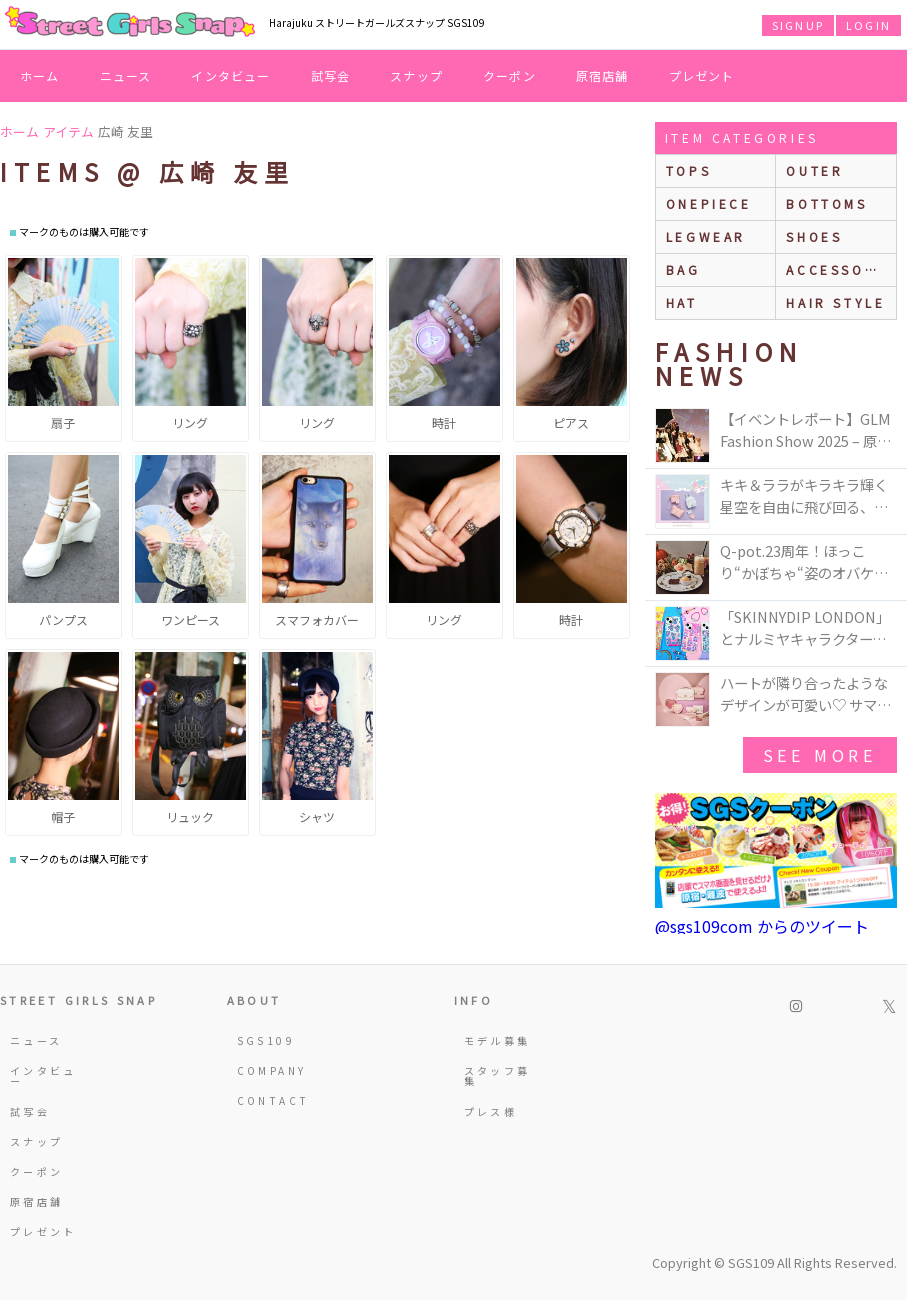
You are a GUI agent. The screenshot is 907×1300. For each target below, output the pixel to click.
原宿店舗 (602, 75)
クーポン (509, 75)
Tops (688, 170)
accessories (841, 269)
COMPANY (271, 1070)
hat (682, 302)
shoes (814, 236)
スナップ (416, 75)
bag (683, 269)
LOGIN (868, 25)
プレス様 (490, 1111)
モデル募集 (497, 1040)
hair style (835, 302)
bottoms (826, 203)
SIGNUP (798, 25)
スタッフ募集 (497, 1075)
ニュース (126, 75)
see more (820, 755)
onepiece (709, 203)
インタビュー (230, 75)
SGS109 (266, 1040)
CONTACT (271, 1100)
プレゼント (702, 75)
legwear (706, 236)
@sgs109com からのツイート (762, 926)
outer (814, 170)
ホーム (40, 75)
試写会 (331, 75)
